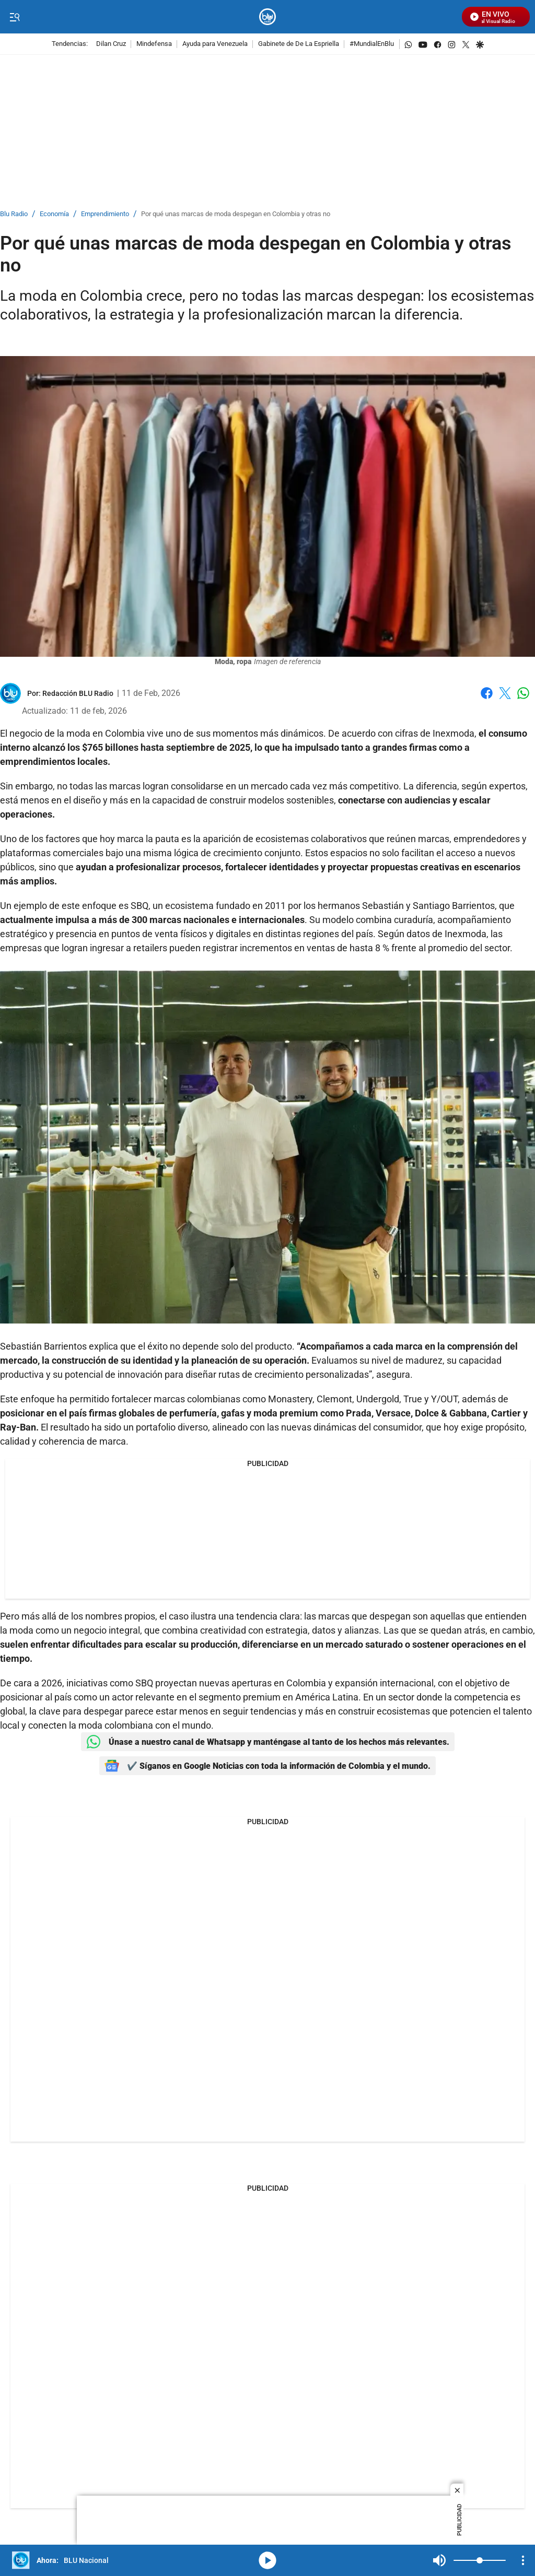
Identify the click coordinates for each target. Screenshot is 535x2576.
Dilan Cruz (111, 44)
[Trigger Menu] (14, 17)
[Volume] (479, 2560)
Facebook (486, 693)
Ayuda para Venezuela (215, 44)
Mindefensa (154, 44)
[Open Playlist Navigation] (523, 2560)
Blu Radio (14, 214)
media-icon (267, 2560)
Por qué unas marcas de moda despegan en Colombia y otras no (235, 214)
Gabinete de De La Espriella (298, 44)
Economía (54, 214)
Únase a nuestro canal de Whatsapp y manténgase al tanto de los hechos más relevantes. (267, 1741)
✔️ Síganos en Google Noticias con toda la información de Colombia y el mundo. (267, 1766)
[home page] (267, 17)
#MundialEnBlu (372, 44)
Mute (439, 2560)
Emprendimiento (105, 214)
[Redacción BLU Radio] (77, 693)
